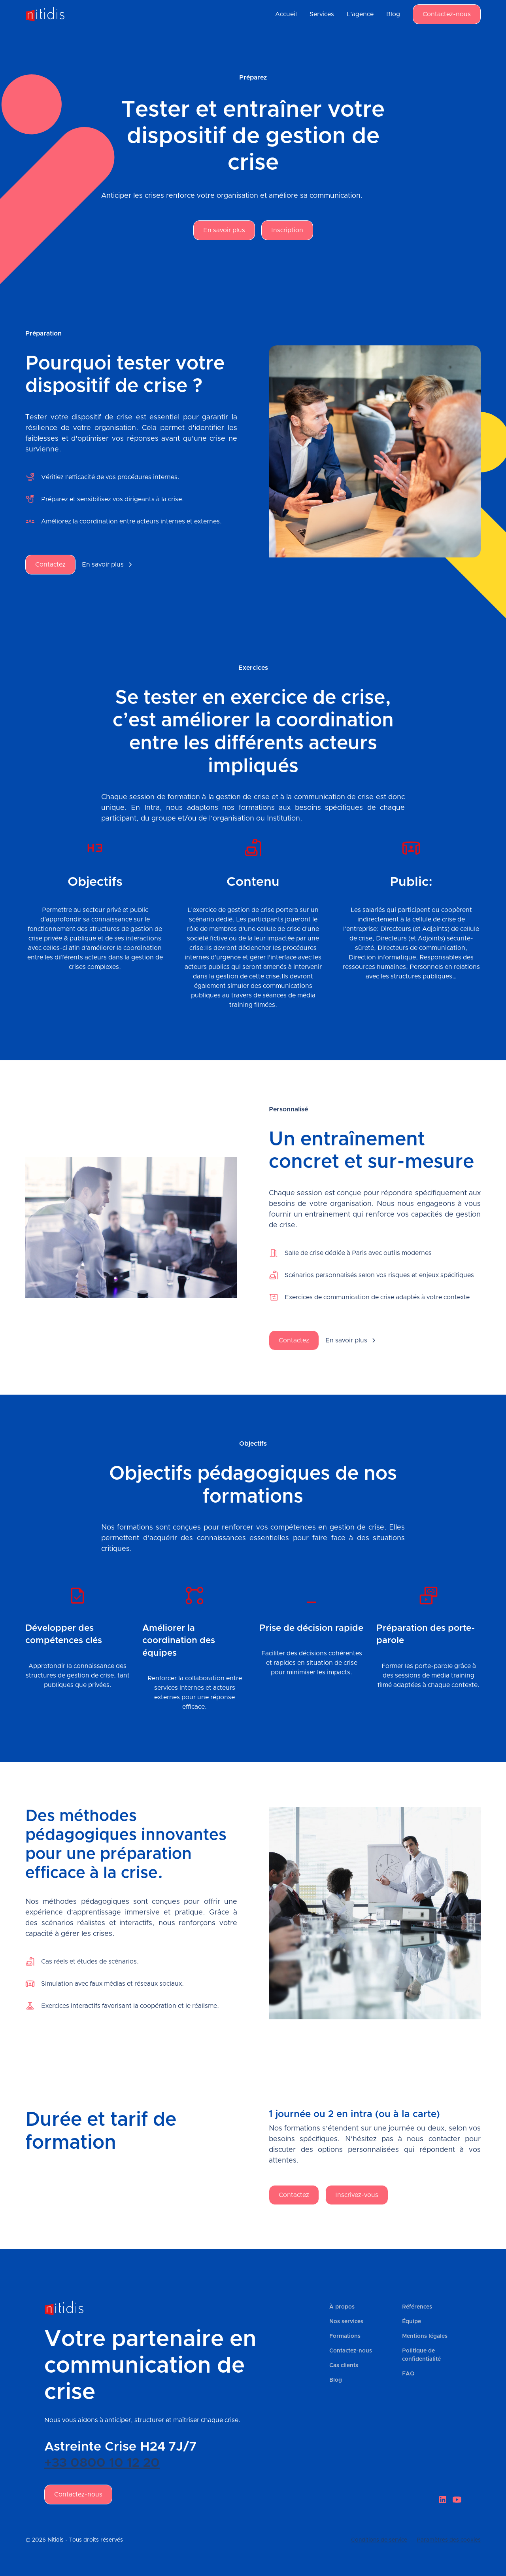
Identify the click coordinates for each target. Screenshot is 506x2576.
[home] (45, 14)
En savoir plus (224, 230)
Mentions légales (424, 2336)
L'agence (360, 14)
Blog (393, 14)
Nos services (346, 2321)
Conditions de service (379, 2540)
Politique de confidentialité (421, 2355)
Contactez (50, 564)
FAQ (408, 2374)
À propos (342, 2307)
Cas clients (343, 2365)
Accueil (286, 14)
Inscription (287, 230)
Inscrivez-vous (356, 2195)
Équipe (411, 2321)
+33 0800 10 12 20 (102, 2463)
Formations (345, 2336)
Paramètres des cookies (449, 2540)
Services (322, 14)
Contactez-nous (447, 14)
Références (417, 2307)
